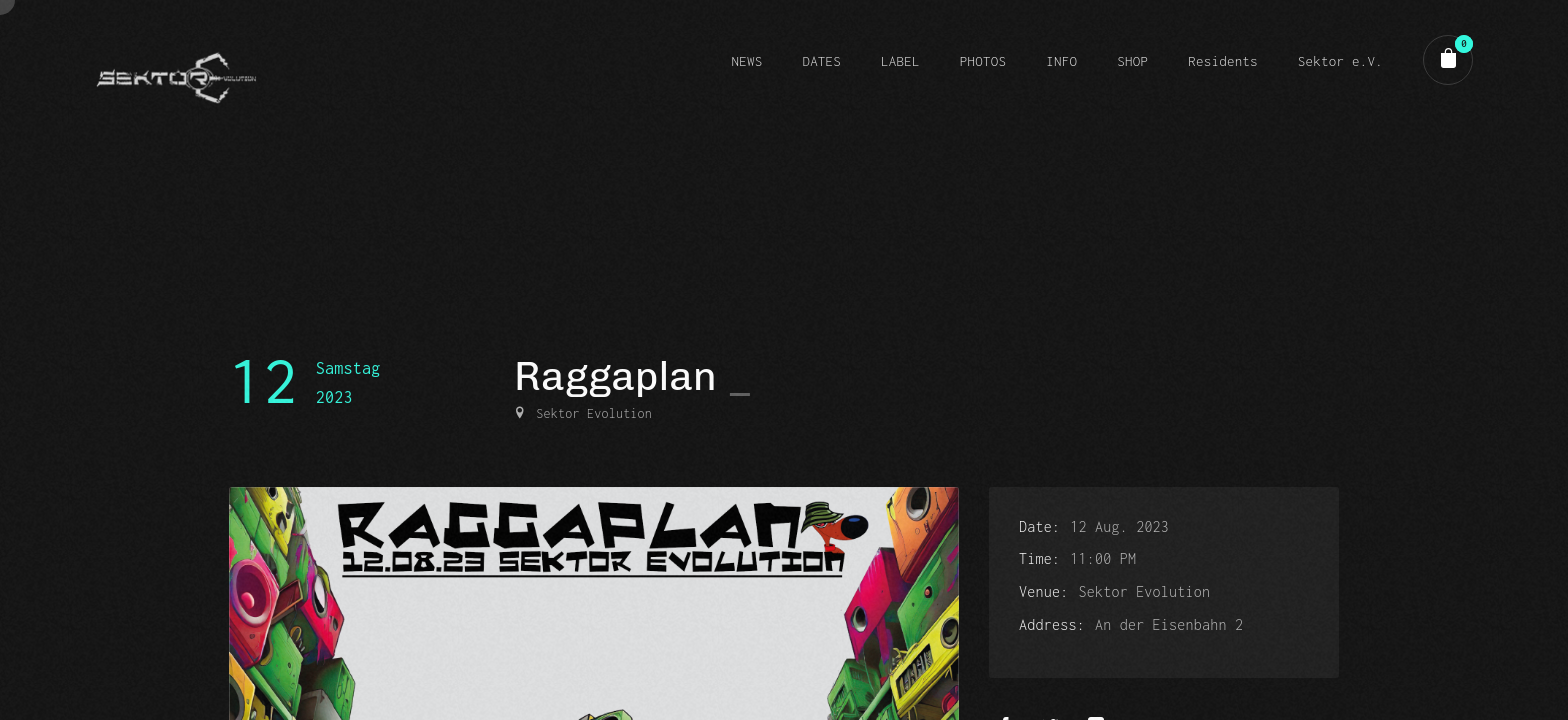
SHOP (1132, 61)
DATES (821, 61)
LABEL (900, 61)
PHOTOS (983, 61)
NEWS (746, 61)
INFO (1061, 61)
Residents (1223, 61)
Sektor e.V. (1340, 61)
